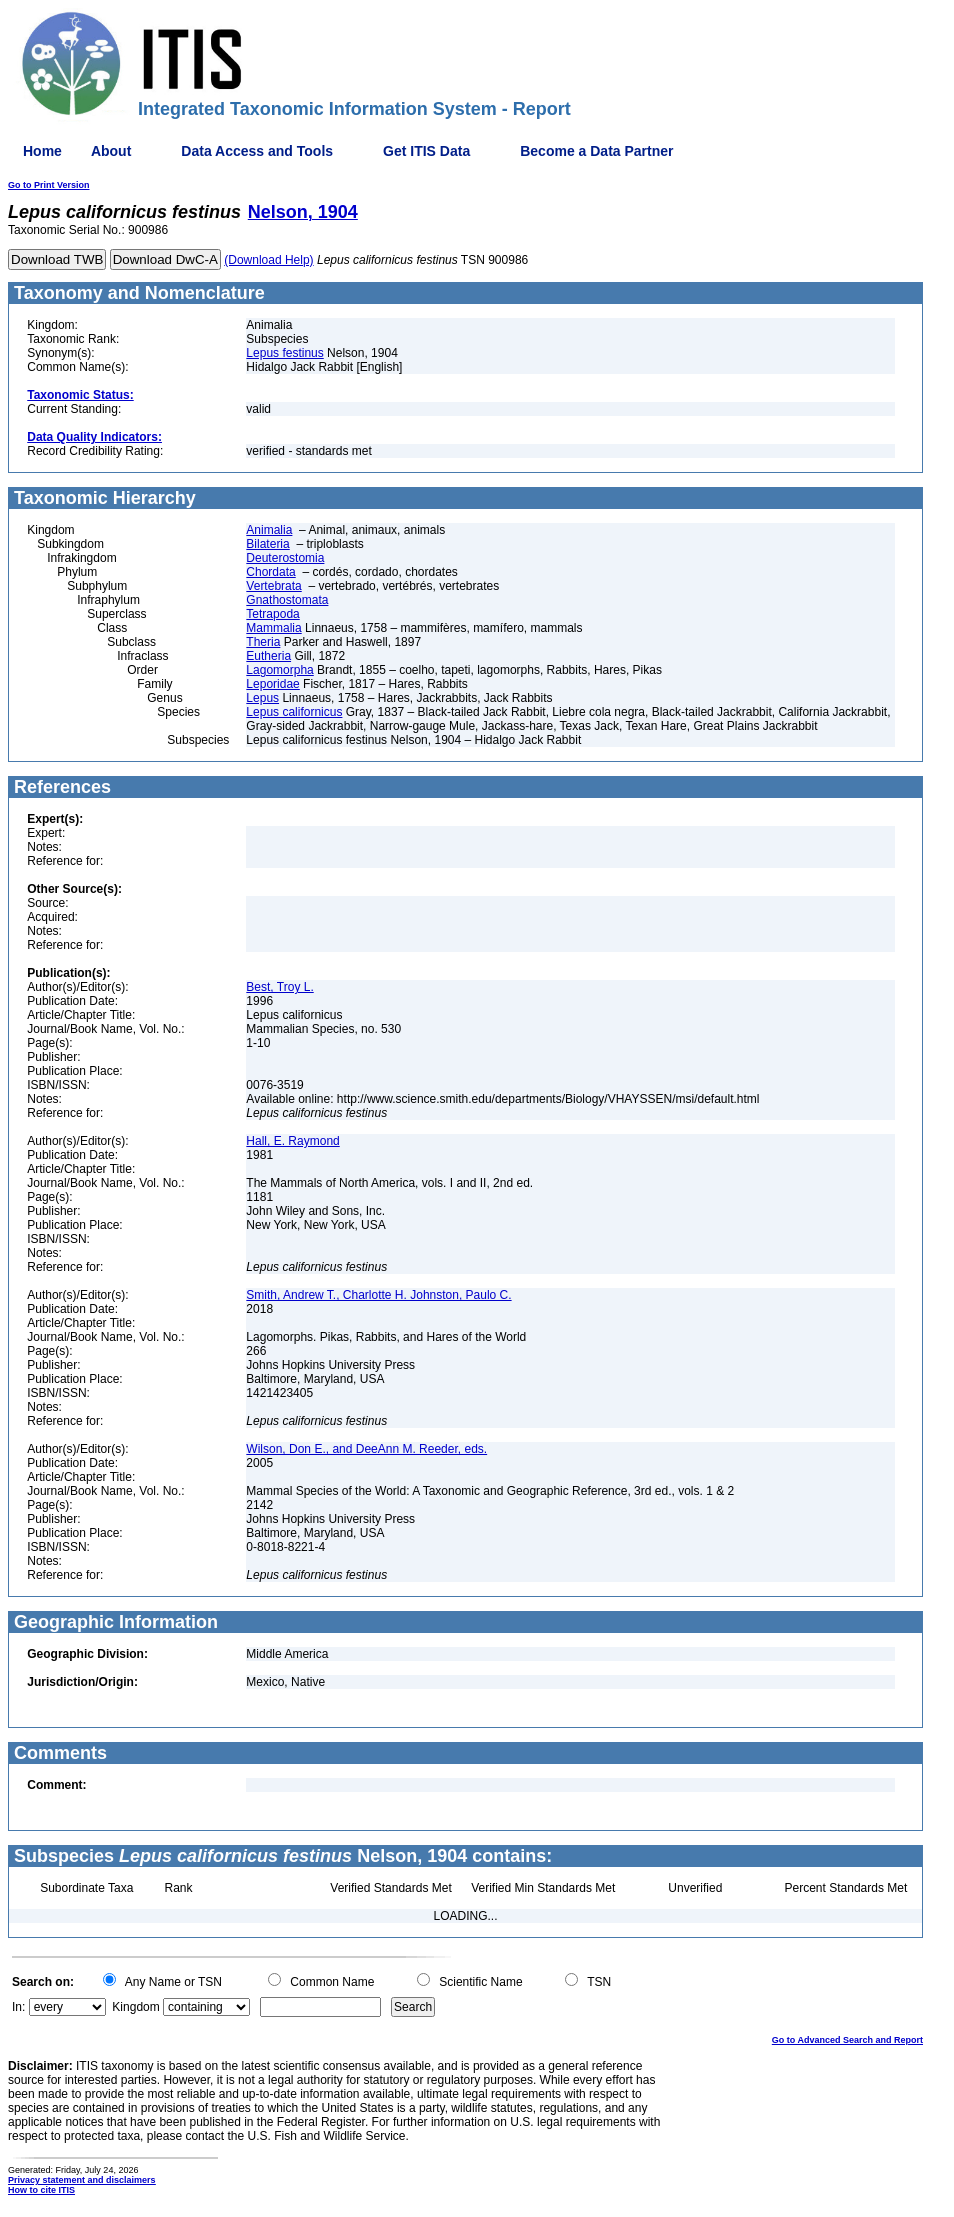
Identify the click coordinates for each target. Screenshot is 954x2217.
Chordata (270, 572)
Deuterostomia (285, 558)
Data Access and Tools (257, 151)
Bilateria (267, 544)
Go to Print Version (49, 185)
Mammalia (273, 628)
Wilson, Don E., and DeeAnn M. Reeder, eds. (366, 1449)
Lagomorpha (279, 670)
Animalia (269, 530)
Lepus (262, 698)
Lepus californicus (294, 712)
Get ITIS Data (426, 151)
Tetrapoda (272, 614)
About (111, 151)
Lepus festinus (284, 353)
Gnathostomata (287, 600)
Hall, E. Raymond (292, 1141)
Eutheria (268, 656)
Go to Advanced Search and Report (847, 2040)
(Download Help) (268, 260)
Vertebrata (273, 586)
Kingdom (135, 2007)
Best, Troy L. (279, 987)
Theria (263, 642)
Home (42, 151)
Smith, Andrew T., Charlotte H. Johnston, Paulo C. (378, 1295)
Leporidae (272, 684)
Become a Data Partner (596, 151)
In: (18, 2007)
